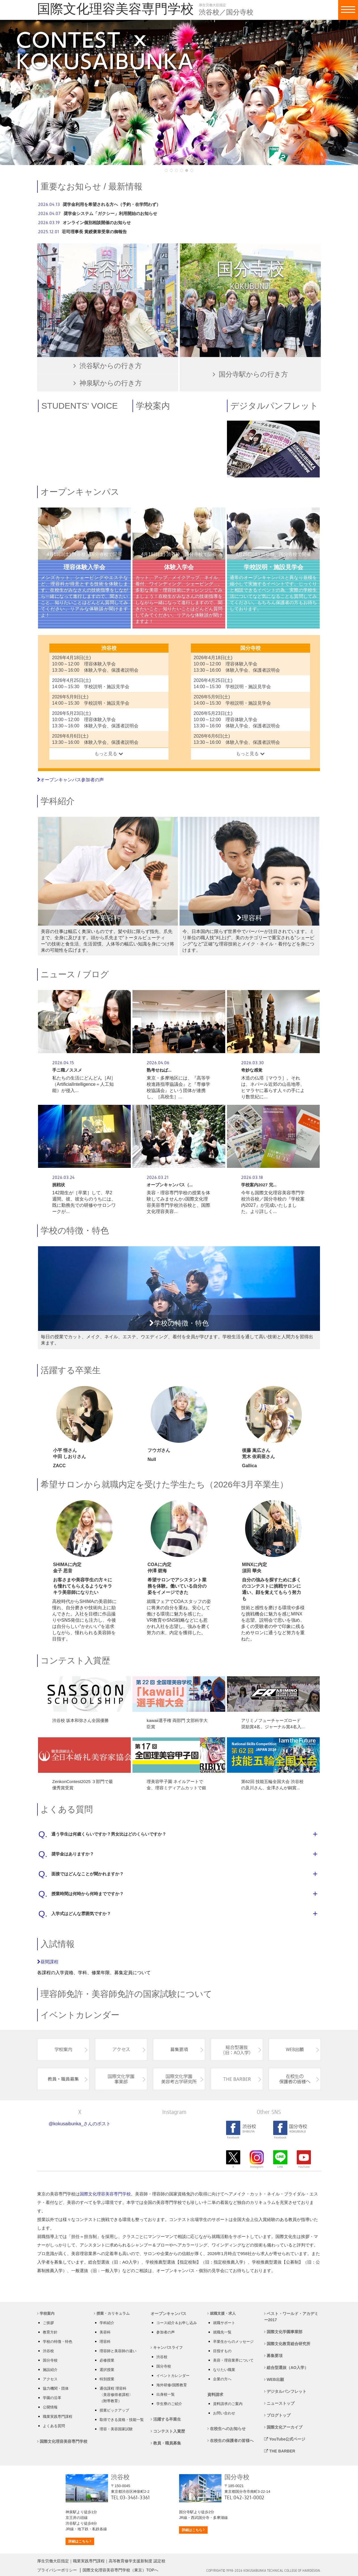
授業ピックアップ (114, 2410)
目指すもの (222, 2351)
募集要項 (273, 2355)
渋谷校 (48, 2351)
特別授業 (107, 2379)
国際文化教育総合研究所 (287, 2343)
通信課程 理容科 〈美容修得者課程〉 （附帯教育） (116, 2394)
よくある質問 (67, 1809)
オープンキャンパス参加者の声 (70, 779)
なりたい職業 (224, 2370)
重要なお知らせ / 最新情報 (91, 186)
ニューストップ (279, 2403)
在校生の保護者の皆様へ (230, 2440)
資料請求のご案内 (228, 2404)
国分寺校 (50, 2360)
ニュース (58, 974)
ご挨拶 (48, 2323)
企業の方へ (222, 2379)
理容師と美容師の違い (118, 2351)
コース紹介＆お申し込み (176, 2323)
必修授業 (107, 2360)
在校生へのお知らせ (226, 2428)
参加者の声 (165, 2332)
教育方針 (50, 2332)
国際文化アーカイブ (283, 2427)
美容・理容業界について (233, 2360)
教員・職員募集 (166, 2443)
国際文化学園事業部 (283, 2331)
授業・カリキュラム (112, 2313)
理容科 (105, 2341)
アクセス (50, 2379)
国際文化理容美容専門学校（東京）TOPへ (120, 2570)
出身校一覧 (165, 2394)
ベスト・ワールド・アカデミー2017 (291, 2316)
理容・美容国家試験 (116, 2429)
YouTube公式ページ (284, 2439)
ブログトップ (277, 2415)
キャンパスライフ (167, 2347)
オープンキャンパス (80, 491)
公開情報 (50, 2407)
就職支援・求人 (221, 2313)
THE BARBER (279, 2451)
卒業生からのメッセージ (233, 2341)
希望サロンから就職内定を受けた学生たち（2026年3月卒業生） (164, 1484)
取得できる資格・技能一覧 (122, 2420)
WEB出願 (274, 2379)
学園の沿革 (52, 2398)
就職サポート (224, 2323)
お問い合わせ (224, 2413)
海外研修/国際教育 (171, 2385)
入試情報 (58, 1944)
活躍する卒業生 (71, 1370)
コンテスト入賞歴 (75, 1660)
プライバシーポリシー (57, 2570)
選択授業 (107, 2370)
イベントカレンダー (80, 2015)
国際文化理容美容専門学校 (105, 2193)
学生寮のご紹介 (169, 2404)
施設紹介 (50, 2370)
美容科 (105, 2332)
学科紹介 (58, 801)
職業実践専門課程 (57, 2416)
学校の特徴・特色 (75, 1230)
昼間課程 (47, 1961)
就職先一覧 (222, 2332)
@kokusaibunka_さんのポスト (80, 2123)
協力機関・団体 (56, 2388)
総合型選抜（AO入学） (286, 2367)
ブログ (96, 974)
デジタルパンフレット (285, 2391)
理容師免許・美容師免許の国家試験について (126, 1994)
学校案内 (45, 2313)
